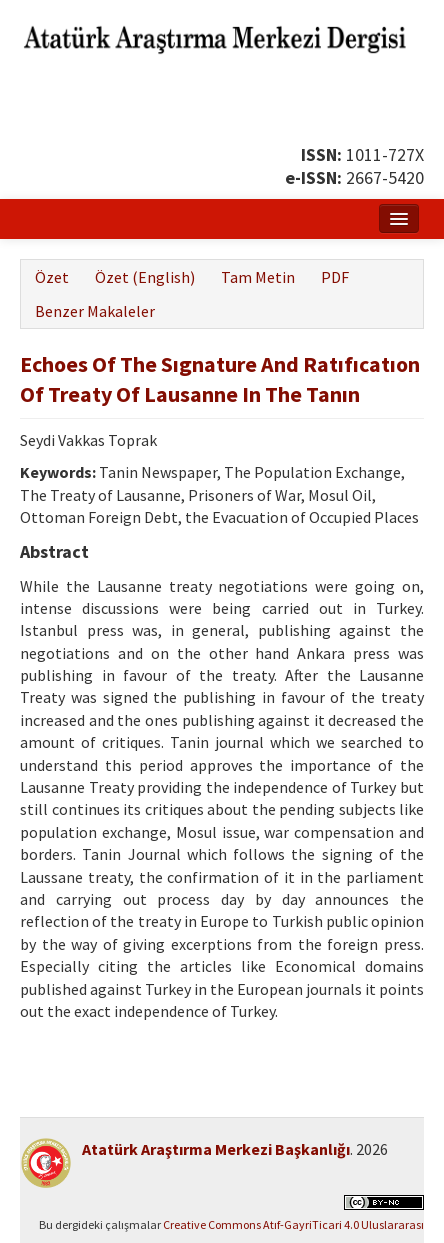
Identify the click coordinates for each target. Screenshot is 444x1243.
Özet (52, 277)
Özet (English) (145, 277)
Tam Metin (258, 277)
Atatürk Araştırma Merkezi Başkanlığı (216, 1149)
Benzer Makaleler (95, 311)
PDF (335, 277)
